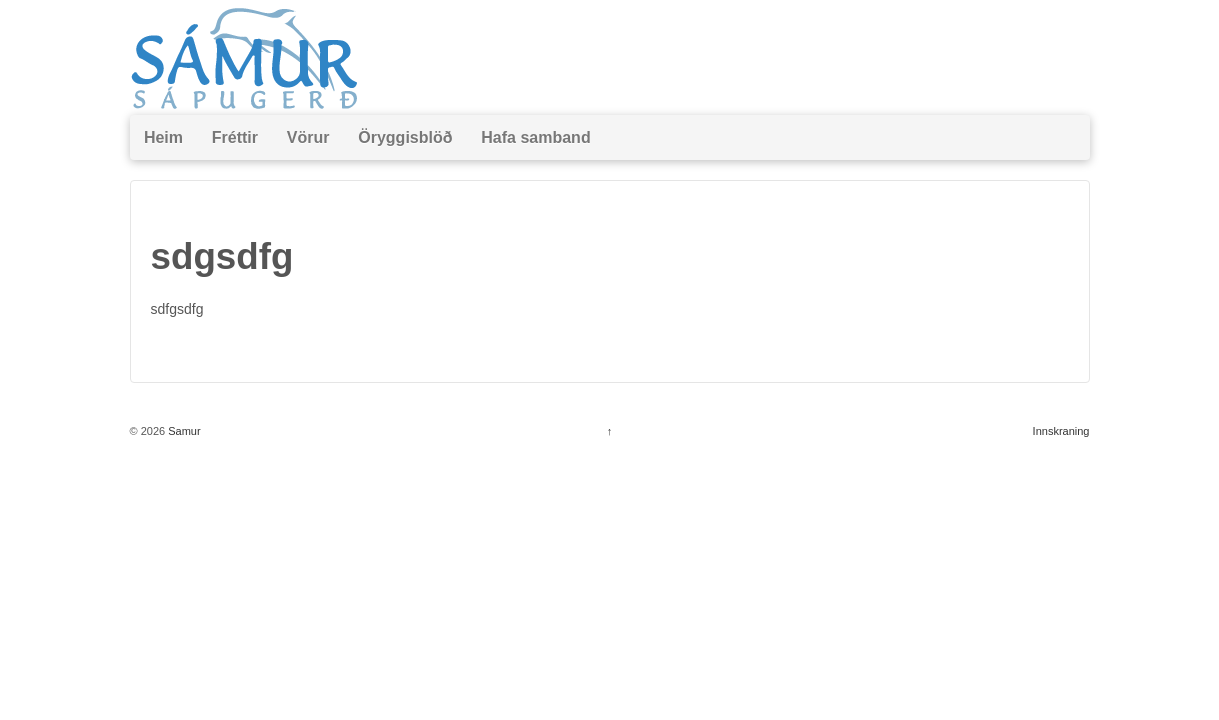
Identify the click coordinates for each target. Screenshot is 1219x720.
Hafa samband (535, 137)
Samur (182, 431)
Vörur (308, 137)
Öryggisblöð (405, 137)
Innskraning (1061, 431)
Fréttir (235, 137)
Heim (163, 137)
